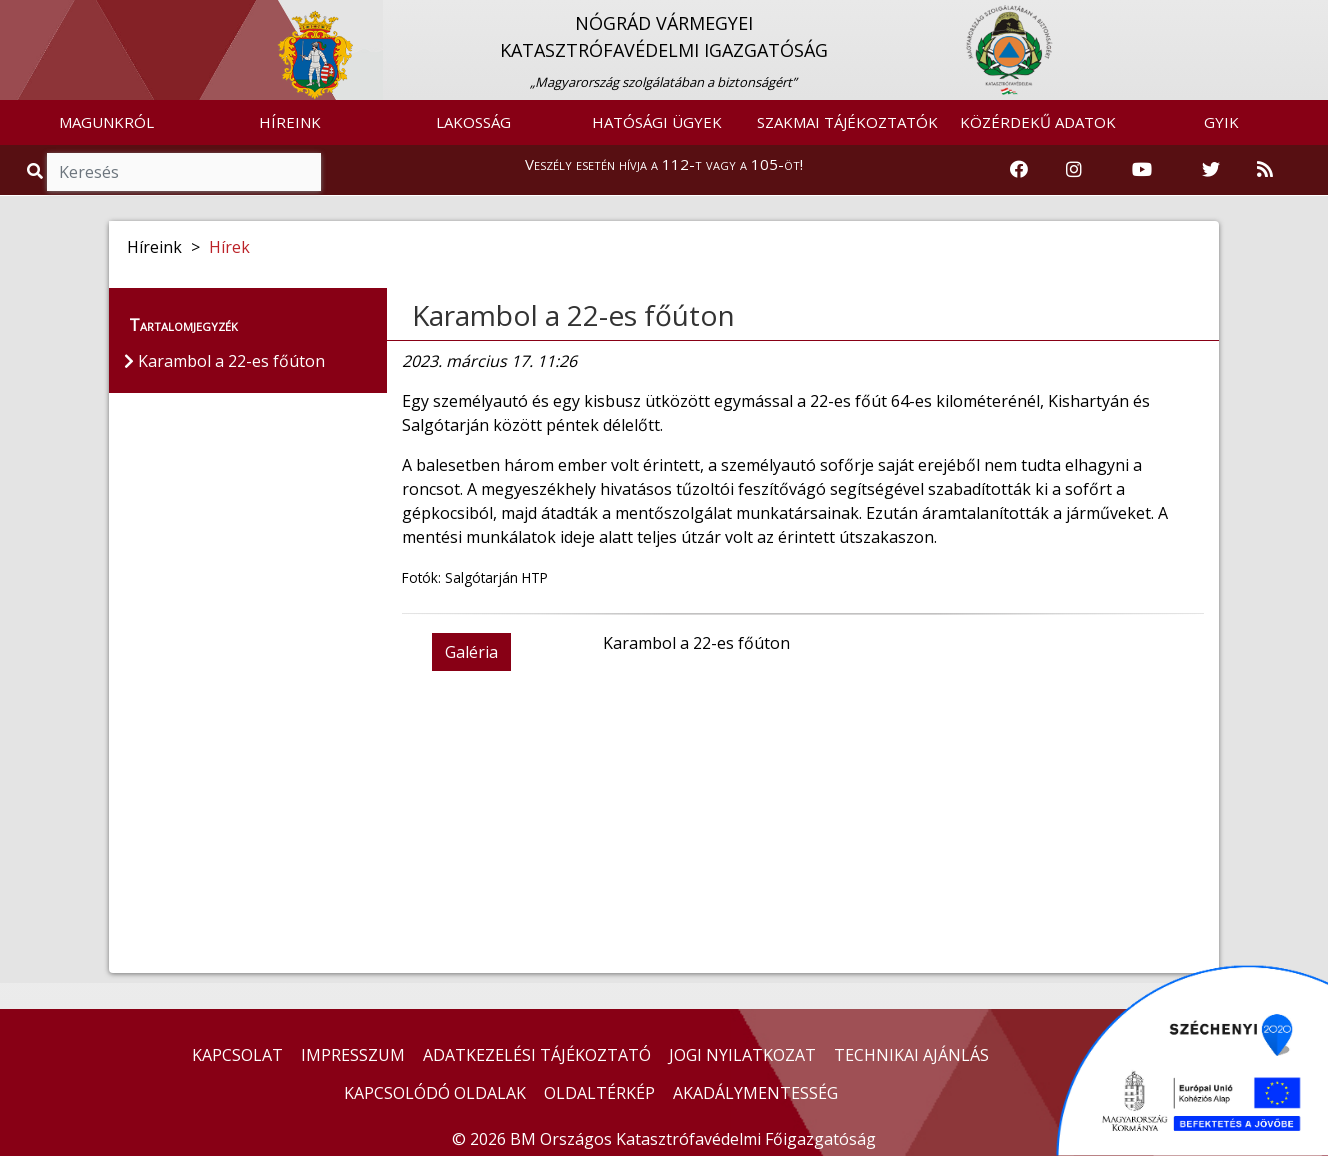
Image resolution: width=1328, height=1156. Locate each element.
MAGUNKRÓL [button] (106, 122)
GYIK (1221, 122)
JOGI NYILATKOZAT (742, 1055)
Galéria (471, 652)
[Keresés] (184, 172)
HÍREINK (290, 122)
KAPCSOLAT (237, 1055)
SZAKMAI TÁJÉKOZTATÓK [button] (847, 122)
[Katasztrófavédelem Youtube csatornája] (1142, 170)
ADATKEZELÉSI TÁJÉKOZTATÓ (537, 1055)
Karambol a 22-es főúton (573, 315)
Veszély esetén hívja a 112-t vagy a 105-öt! (664, 164)
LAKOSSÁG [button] (473, 122)
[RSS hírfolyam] (1265, 170)
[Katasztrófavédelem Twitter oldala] (1211, 170)
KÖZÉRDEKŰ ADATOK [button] (1038, 122)
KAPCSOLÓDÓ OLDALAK (435, 1093)
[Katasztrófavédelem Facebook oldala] (1019, 170)
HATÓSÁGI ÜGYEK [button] (657, 122)
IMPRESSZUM (353, 1055)
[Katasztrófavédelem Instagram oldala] (1074, 170)
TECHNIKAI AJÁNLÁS (911, 1055)
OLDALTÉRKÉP (599, 1093)
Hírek (229, 247)
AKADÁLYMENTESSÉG (755, 1093)
